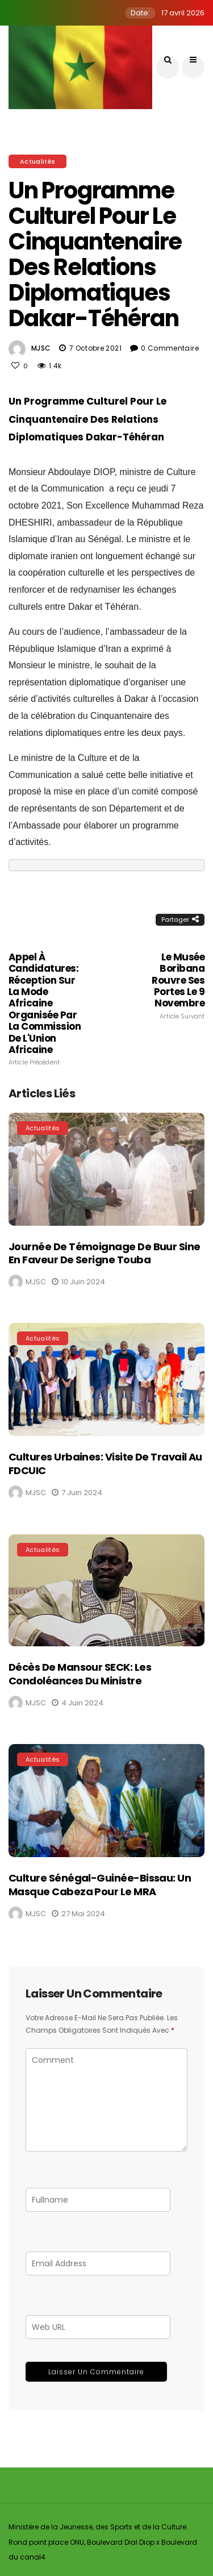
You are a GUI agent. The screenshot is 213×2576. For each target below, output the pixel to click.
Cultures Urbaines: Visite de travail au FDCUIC (105, 1463)
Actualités (37, 161)
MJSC (41, 348)
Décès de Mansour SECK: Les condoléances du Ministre (80, 1673)
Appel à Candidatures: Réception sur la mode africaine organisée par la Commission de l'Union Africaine (48, 1009)
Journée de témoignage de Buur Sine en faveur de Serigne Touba (105, 1253)
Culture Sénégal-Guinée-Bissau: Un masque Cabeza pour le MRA (100, 1884)
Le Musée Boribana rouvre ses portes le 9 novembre (165, 985)
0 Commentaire (170, 348)
